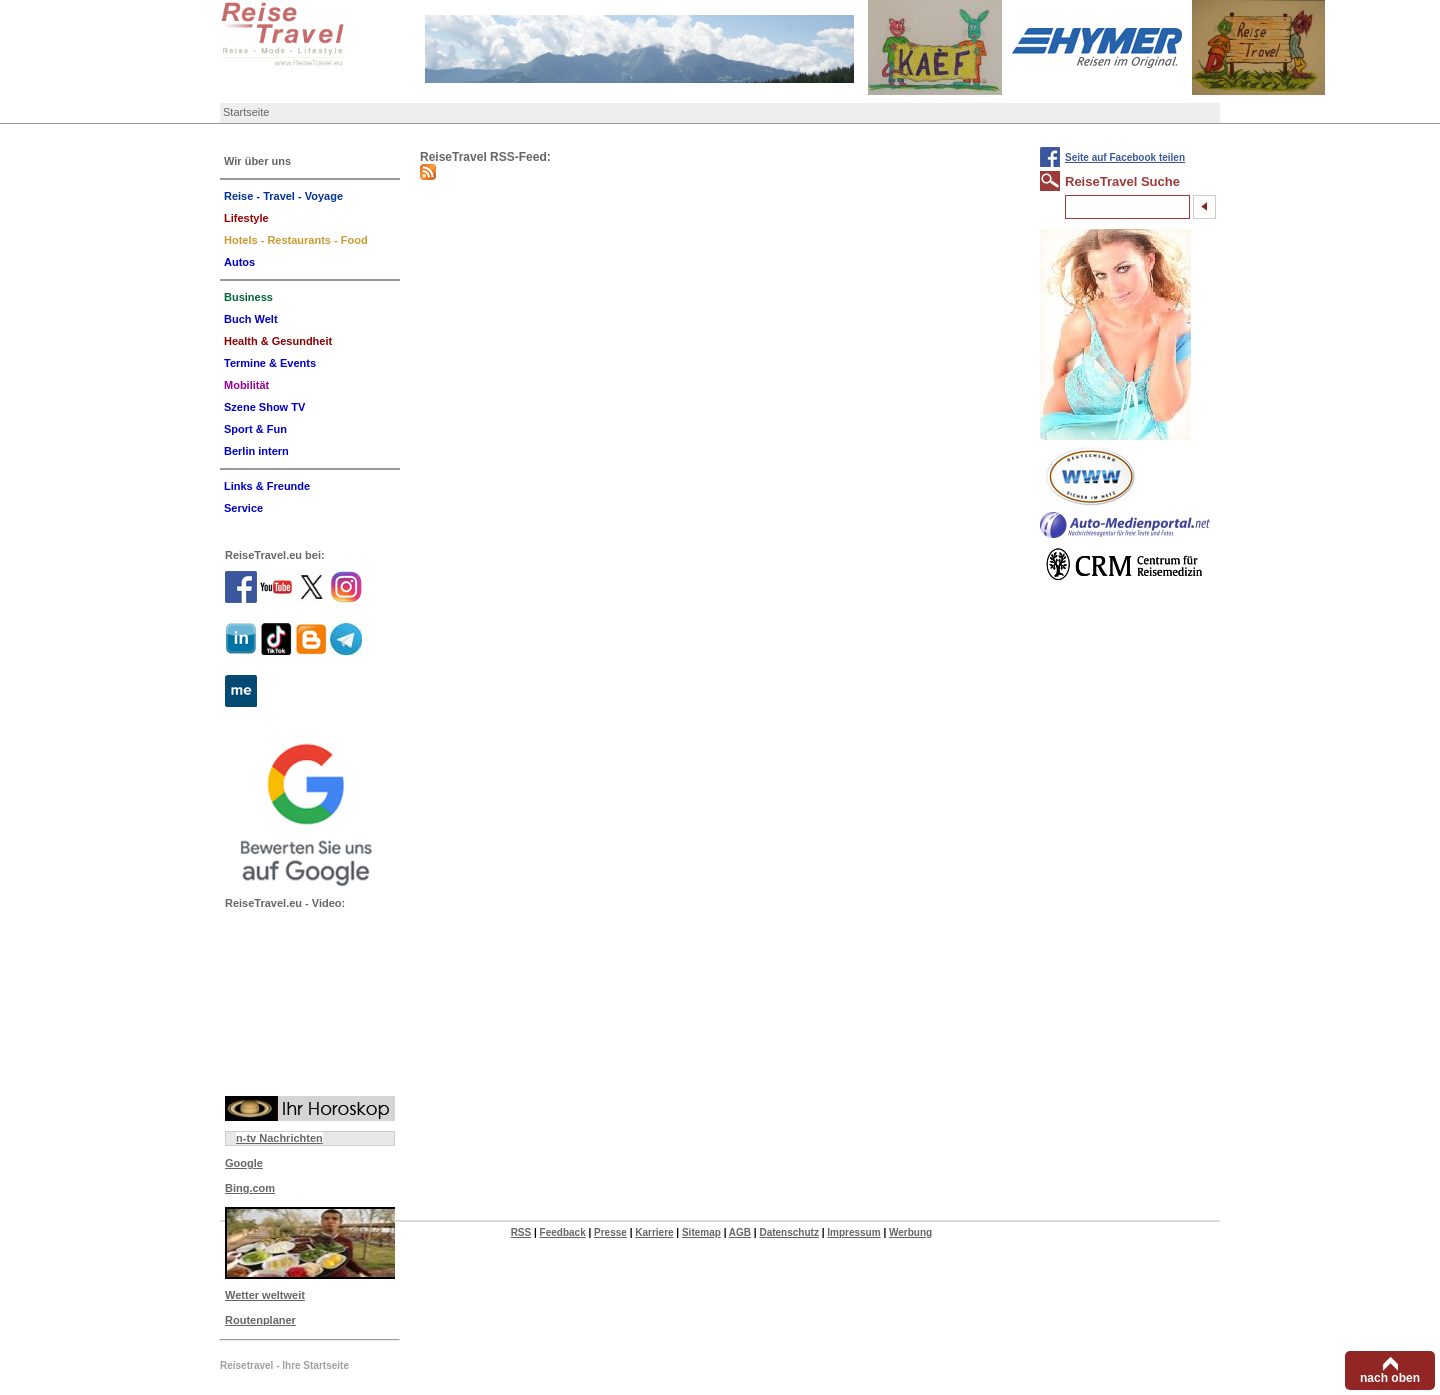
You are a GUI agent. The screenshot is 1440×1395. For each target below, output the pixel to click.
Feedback (563, 1232)
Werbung (910, 1232)
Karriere (654, 1232)
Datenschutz (788, 1232)
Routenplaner (260, 1320)
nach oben (1390, 1378)
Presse (610, 1232)
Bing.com (250, 1188)
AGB (740, 1232)
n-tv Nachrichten (279, 1138)
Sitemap (701, 1232)
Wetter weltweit (265, 1295)
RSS (521, 1232)
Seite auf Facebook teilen (1125, 157)
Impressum (853, 1232)
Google (244, 1163)
